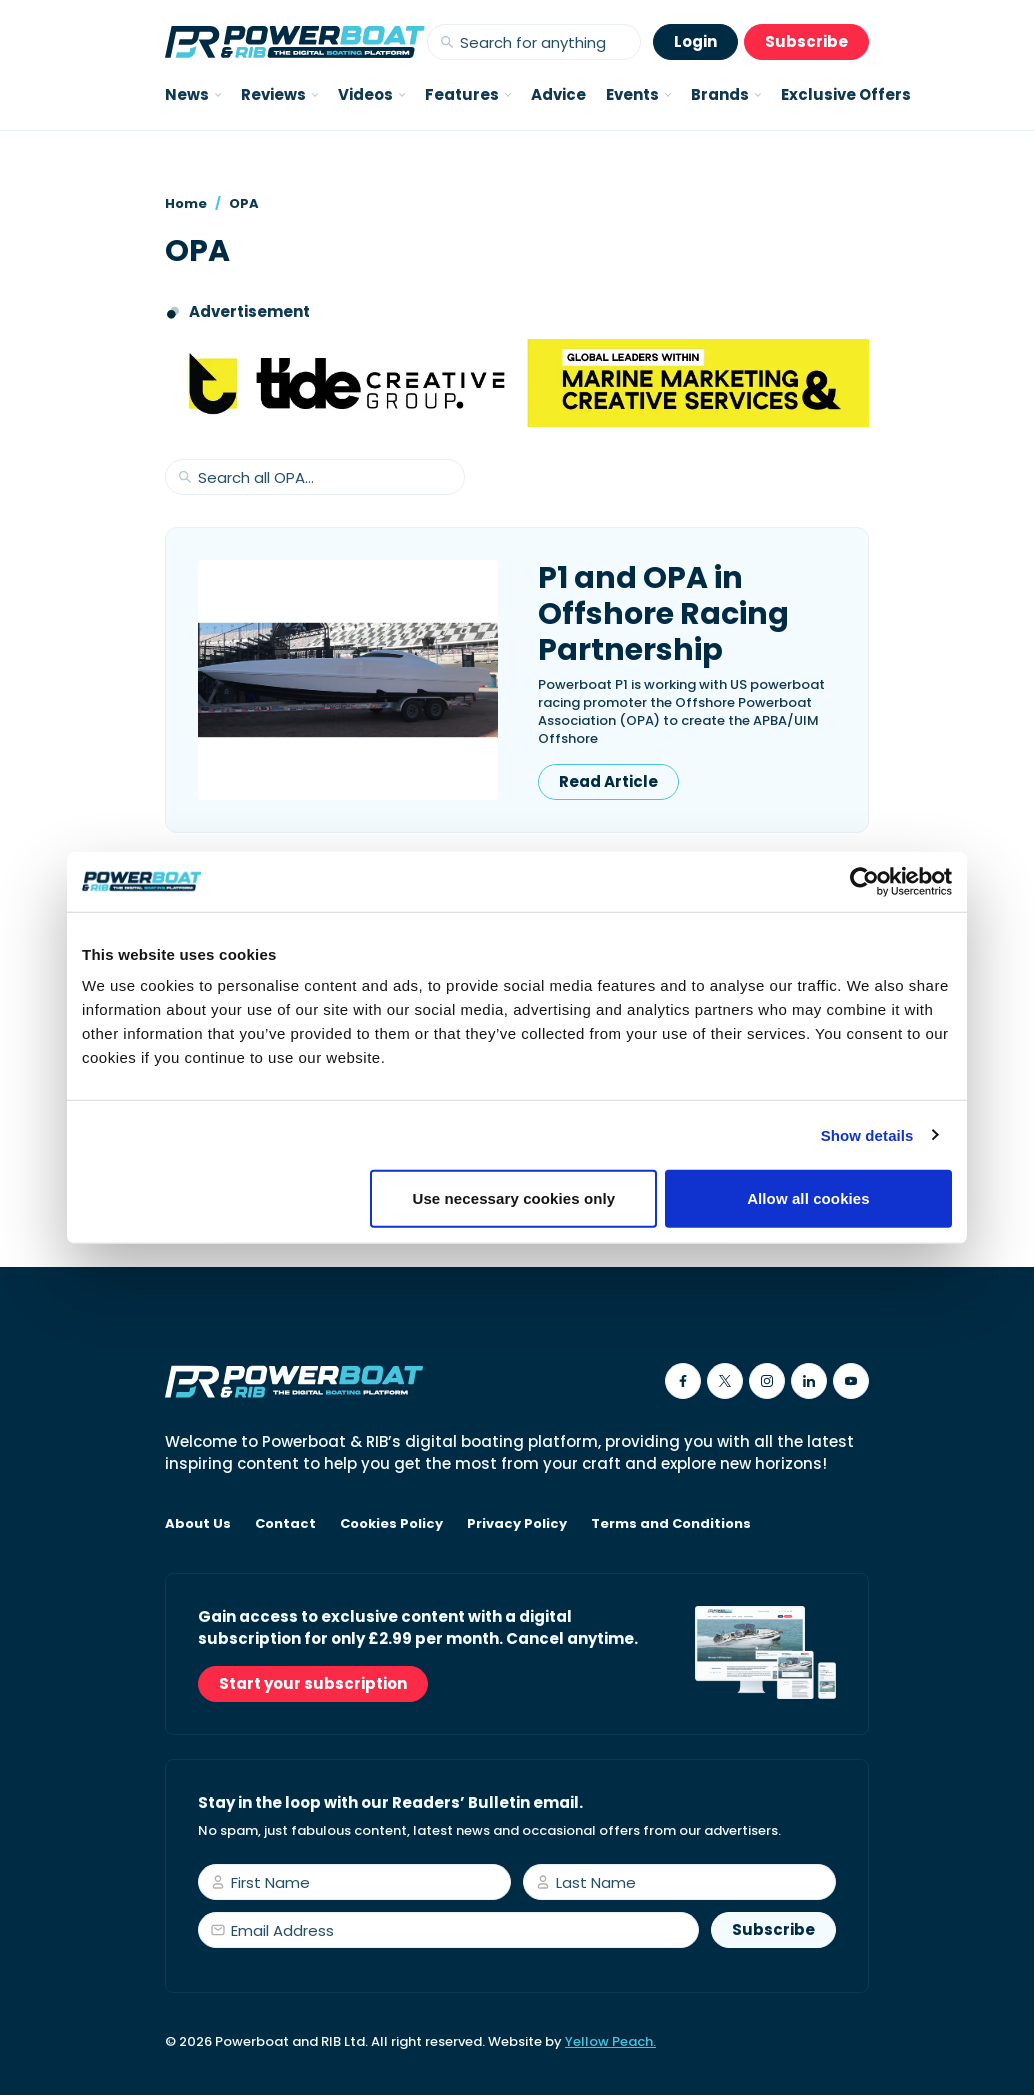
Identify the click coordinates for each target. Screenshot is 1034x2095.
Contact (285, 1524)
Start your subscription (313, 1683)
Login (695, 41)
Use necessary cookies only (514, 1198)
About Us (198, 1524)
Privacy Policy (517, 1524)
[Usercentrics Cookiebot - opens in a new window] (864, 881)
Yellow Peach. (610, 2041)
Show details (867, 1134)
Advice (558, 94)
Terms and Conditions (671, 1524)
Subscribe (806, 41)
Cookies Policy (391, 1524)
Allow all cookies (808, 1198)
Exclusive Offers (846, 94)
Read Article (608, 781)
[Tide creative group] (517, 383)
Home (186, 203)
